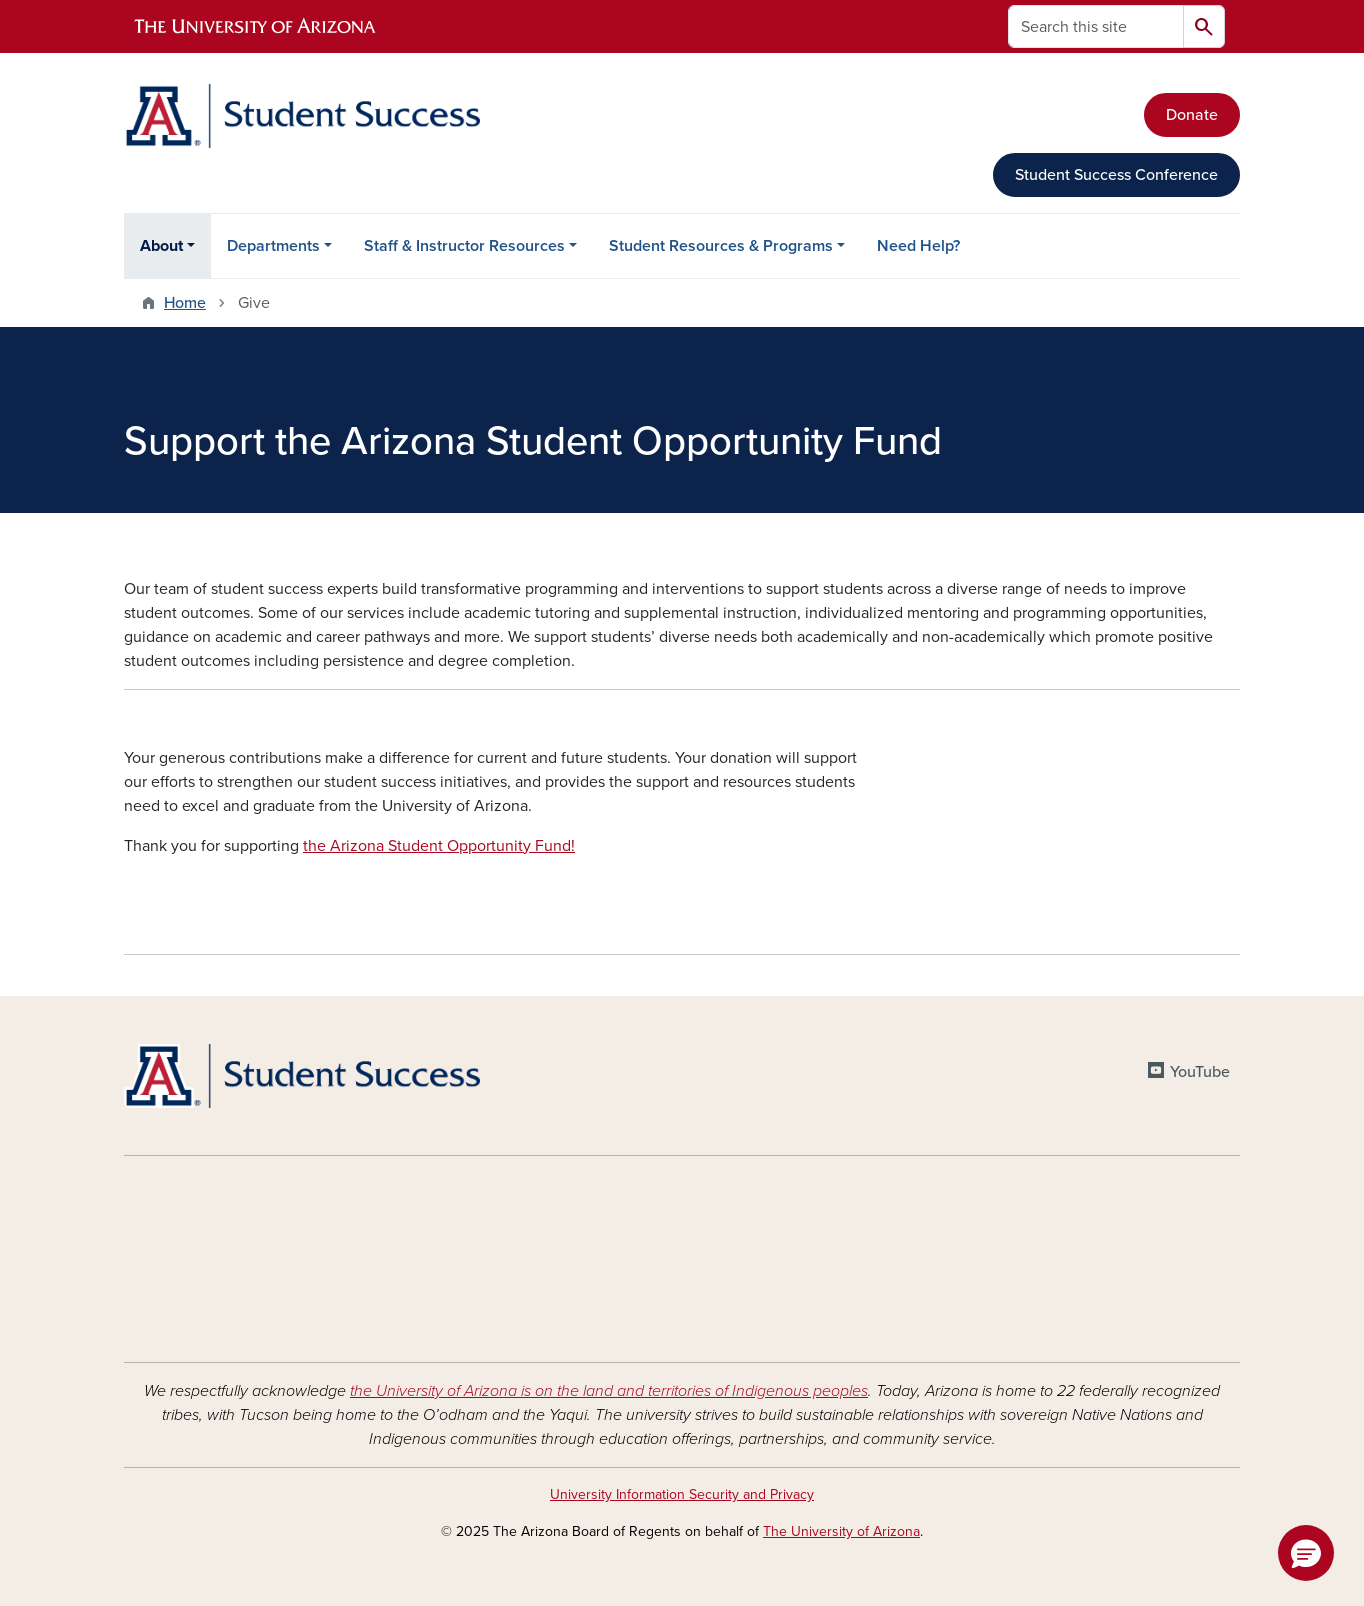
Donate (1192, 115)
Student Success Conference (1116, 175)
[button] (1306, 1553)
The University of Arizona (841, 1531)
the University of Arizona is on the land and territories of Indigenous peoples (609, 1391)
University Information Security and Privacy (682, 1494)
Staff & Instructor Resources (464, 246)
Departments (273, 246)
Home (185, 303)
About (161, 246)
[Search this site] (1096, 26)
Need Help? (918, 246)
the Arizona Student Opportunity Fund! (439, 846)
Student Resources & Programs (721, 246)
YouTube (1200, 1072)
